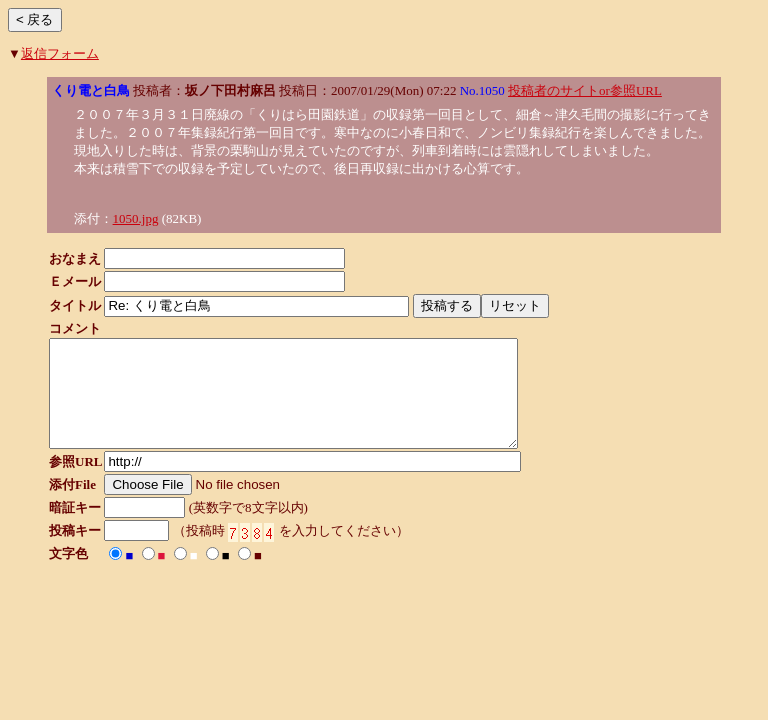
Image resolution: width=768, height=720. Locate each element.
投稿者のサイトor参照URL (585, 90)
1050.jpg (136, 218)
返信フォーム (60, 53)
